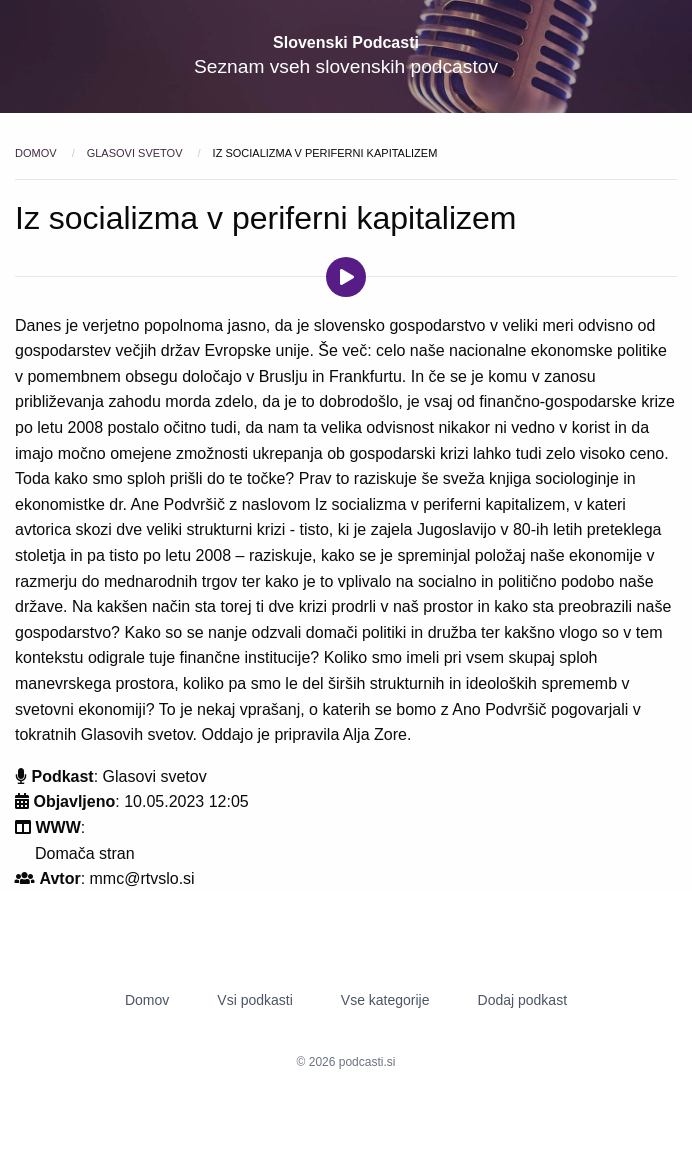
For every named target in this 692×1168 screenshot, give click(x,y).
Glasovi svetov (136, 153)
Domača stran (85, 853)
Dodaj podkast (523, 1000)
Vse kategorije (385, 1000)
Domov (37, 153)
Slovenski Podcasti (346, 42)
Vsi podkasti (254, 1000)
